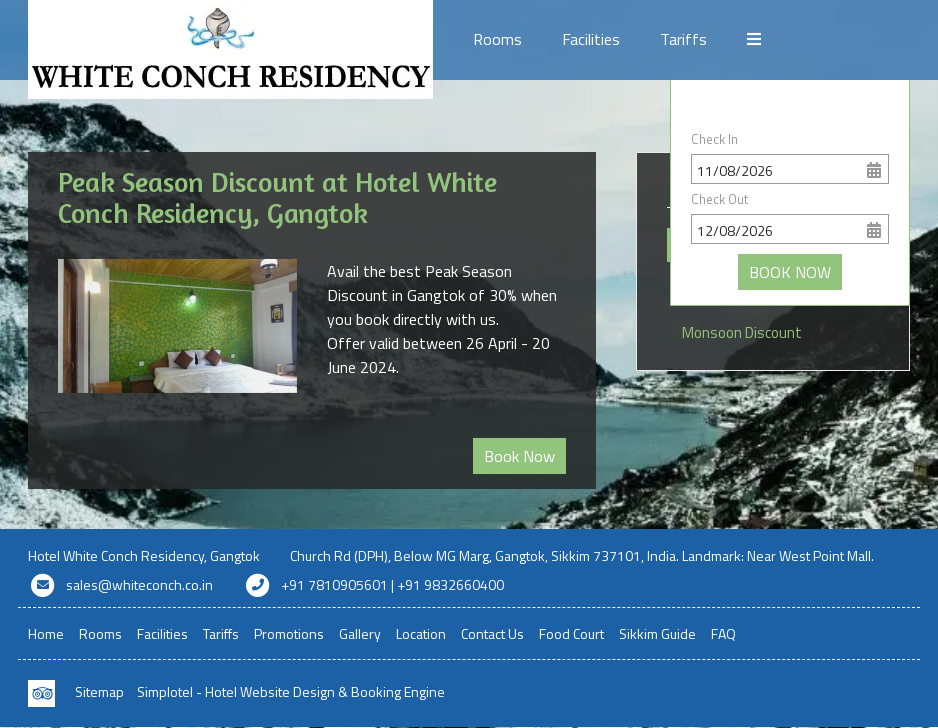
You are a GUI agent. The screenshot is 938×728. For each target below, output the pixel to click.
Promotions (787, 39)
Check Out (719, 199)
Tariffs (683, 39)
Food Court (571, 633)
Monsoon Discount (742, 332)
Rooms (497, 39)
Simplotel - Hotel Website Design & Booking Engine (291, 691)
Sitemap (99, 691)
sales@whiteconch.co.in (139, 584)
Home (46, 633)
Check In (714, 139)
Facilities (591, 39)
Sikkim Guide (657, 633)
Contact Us (492, 633)
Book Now (519, 456)
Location (421, 633)
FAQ (723, 633)
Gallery (360, 633)
